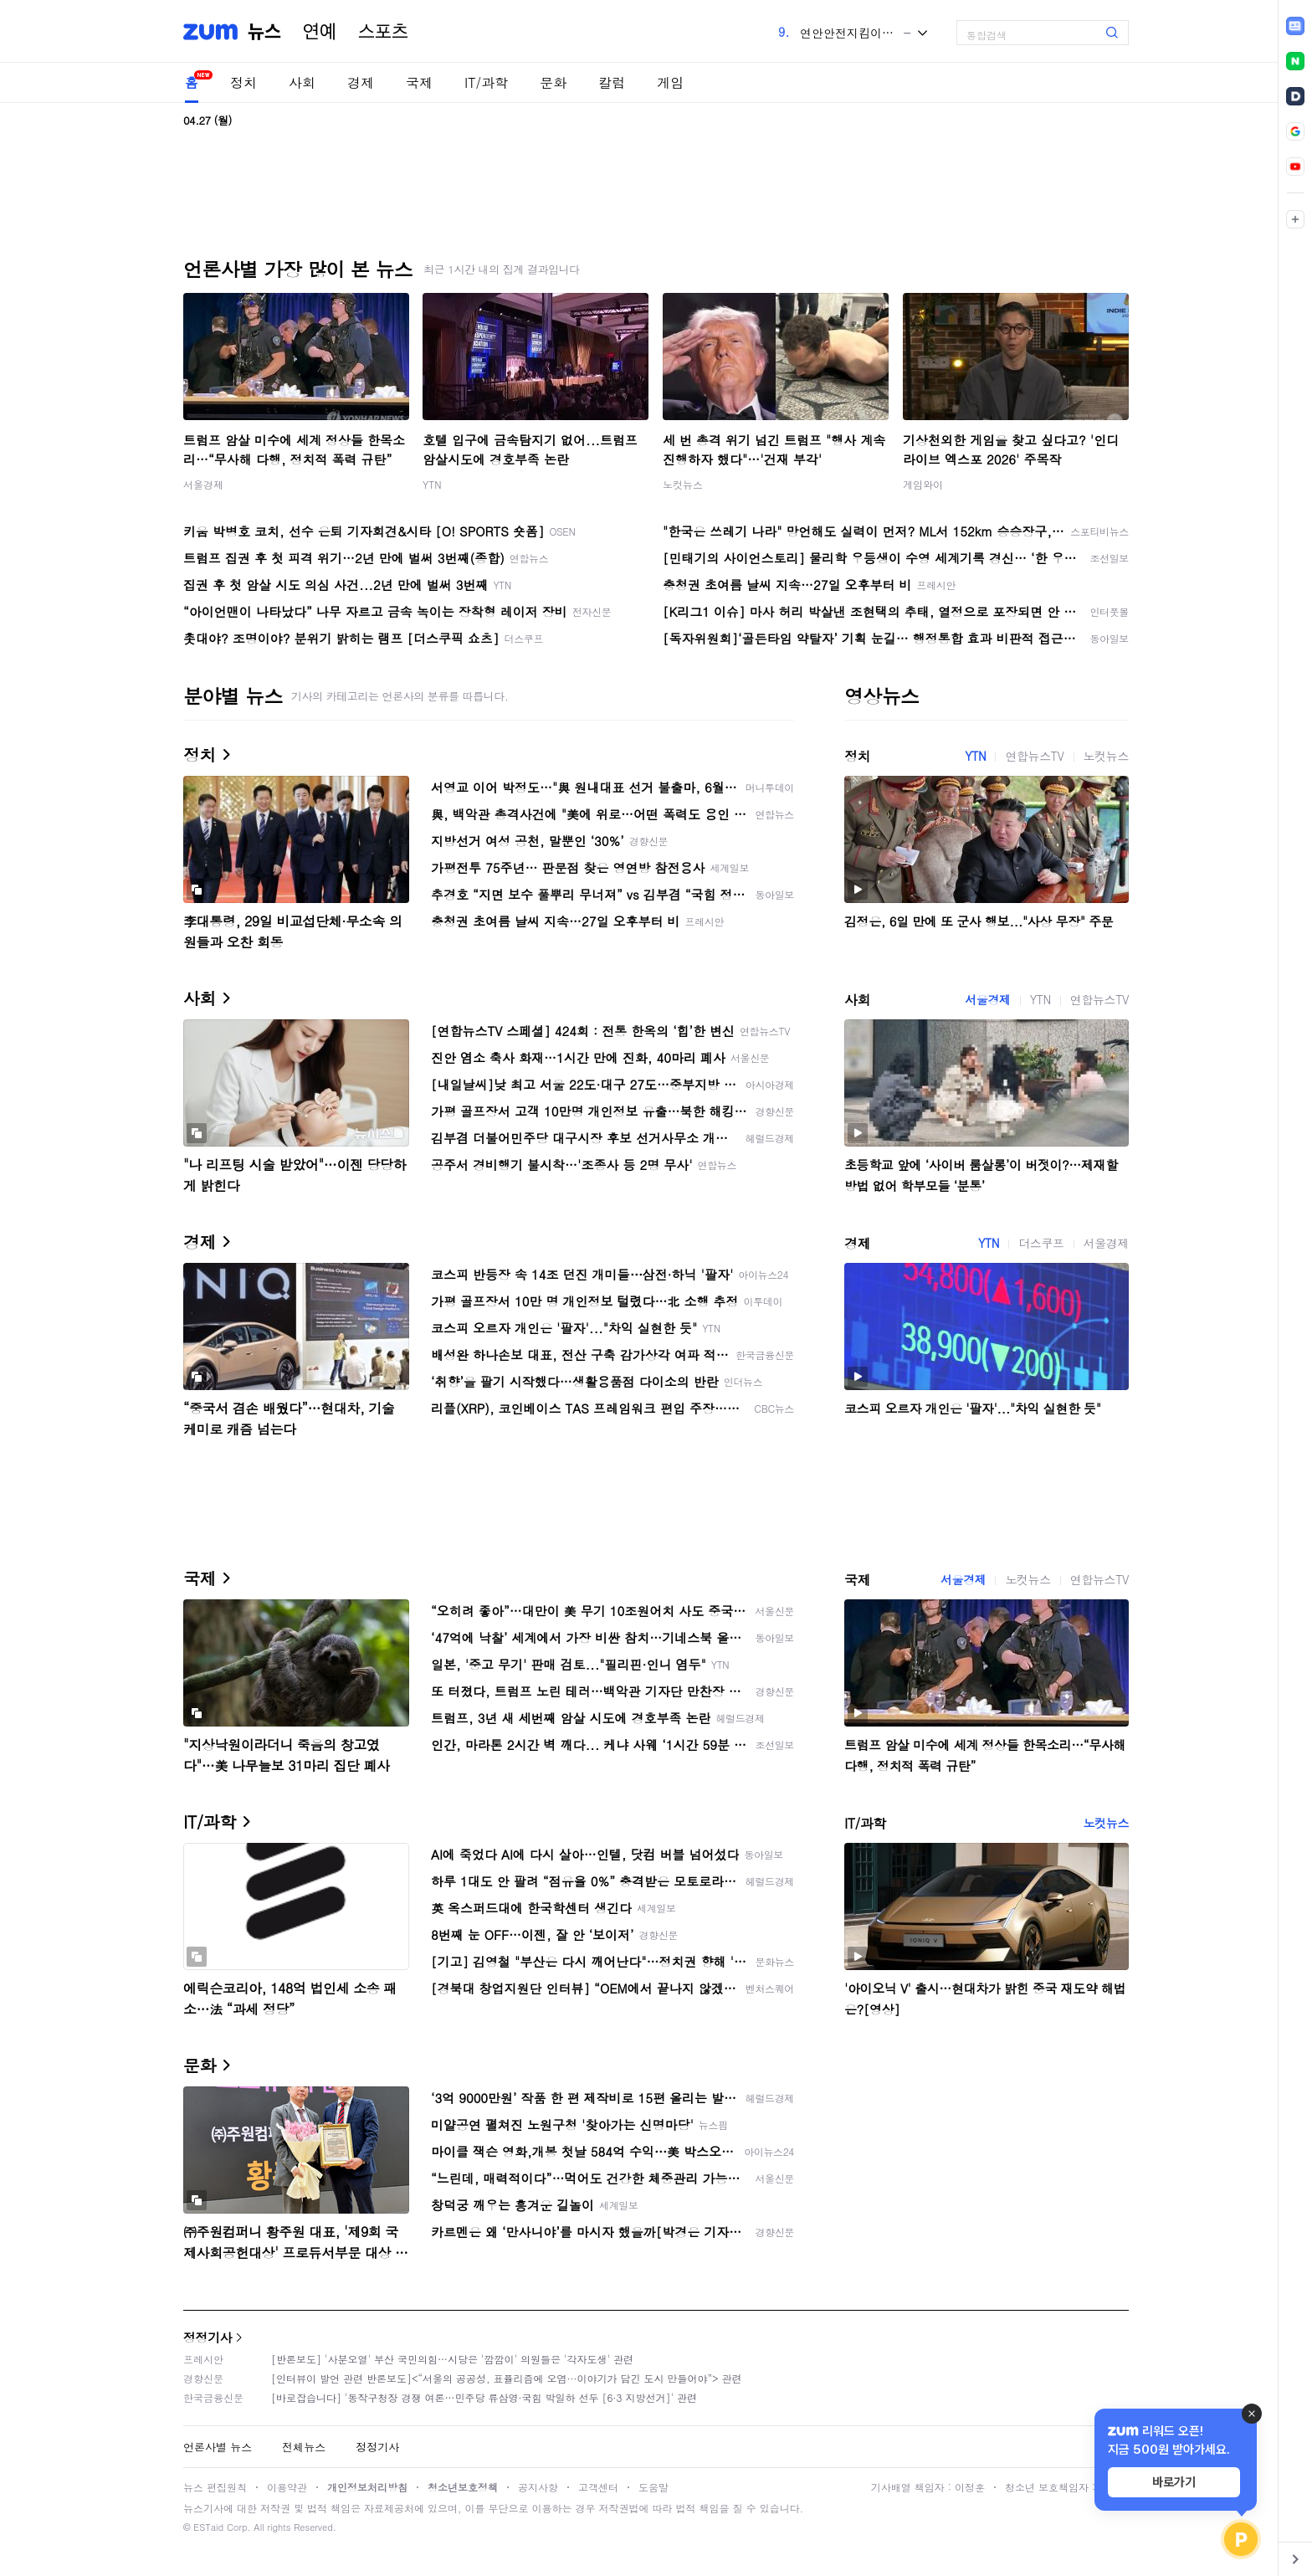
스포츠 (383, 32)
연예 (319, 32)
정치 (243, 82)
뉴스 (264, 32)
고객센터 (598, 2487)
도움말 (653, 2487)
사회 (302, 82)
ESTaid (208, 2527)
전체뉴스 (303, 2447)
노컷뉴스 (683, 484)
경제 (360, 82)
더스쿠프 (1040, 1242)
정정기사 (207, 2337)
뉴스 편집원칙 (215, 2487)
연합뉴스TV (1034, 755)
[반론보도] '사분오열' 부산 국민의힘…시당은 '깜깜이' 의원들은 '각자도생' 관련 (452, 2359)
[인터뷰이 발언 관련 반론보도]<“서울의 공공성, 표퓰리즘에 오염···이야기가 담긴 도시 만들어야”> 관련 (506, 2378)
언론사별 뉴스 (217, 2447)
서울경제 (203, 484)
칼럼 (611, 82)
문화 (553, 82)
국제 (419, 82)
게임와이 (923, 484)
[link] (1295, 26)
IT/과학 (486, 82)
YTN (432, 484)
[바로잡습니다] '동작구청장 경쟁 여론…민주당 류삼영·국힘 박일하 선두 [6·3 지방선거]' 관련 (484, 2397)
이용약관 (287, 2487)
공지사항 (538, 2487)
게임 (670, 82)
